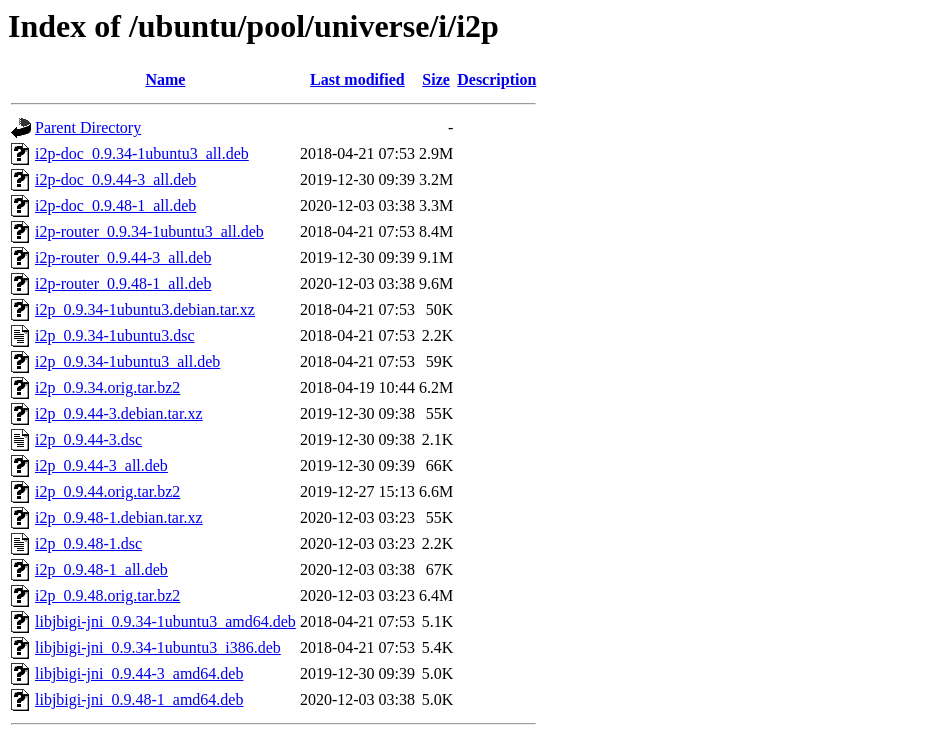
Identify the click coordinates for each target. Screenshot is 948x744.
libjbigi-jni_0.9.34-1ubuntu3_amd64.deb (165, 621)
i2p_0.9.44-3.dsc (88, 439)
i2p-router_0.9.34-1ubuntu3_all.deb (149, 231)
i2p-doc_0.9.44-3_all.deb (115, 179)
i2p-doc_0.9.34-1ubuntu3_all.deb (142, 153)
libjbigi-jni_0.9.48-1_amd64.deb (139, 699)
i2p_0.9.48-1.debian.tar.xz (119, 517)
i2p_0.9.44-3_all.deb (101, 465)
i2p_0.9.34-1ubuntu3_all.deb (127, 361)
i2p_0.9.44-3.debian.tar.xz (119, 413)
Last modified (357, 79)
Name (165, 79)
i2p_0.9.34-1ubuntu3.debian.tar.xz (145, 309)
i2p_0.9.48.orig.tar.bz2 (107, 595)
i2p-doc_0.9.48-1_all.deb (115, 205)
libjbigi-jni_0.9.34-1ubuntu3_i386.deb (158, 647)
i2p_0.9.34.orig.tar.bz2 (107, 387)
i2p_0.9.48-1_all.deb (101, 569)
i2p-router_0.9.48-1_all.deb (123, 283)
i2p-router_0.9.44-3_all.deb (123, 257)
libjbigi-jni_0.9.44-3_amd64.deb (139, 673)
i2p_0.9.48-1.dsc (88, 543)
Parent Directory (88, 127)
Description (496, 79)
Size (436, 79)
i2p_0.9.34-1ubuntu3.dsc (115, 335)
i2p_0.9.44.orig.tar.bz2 (107, 491)
